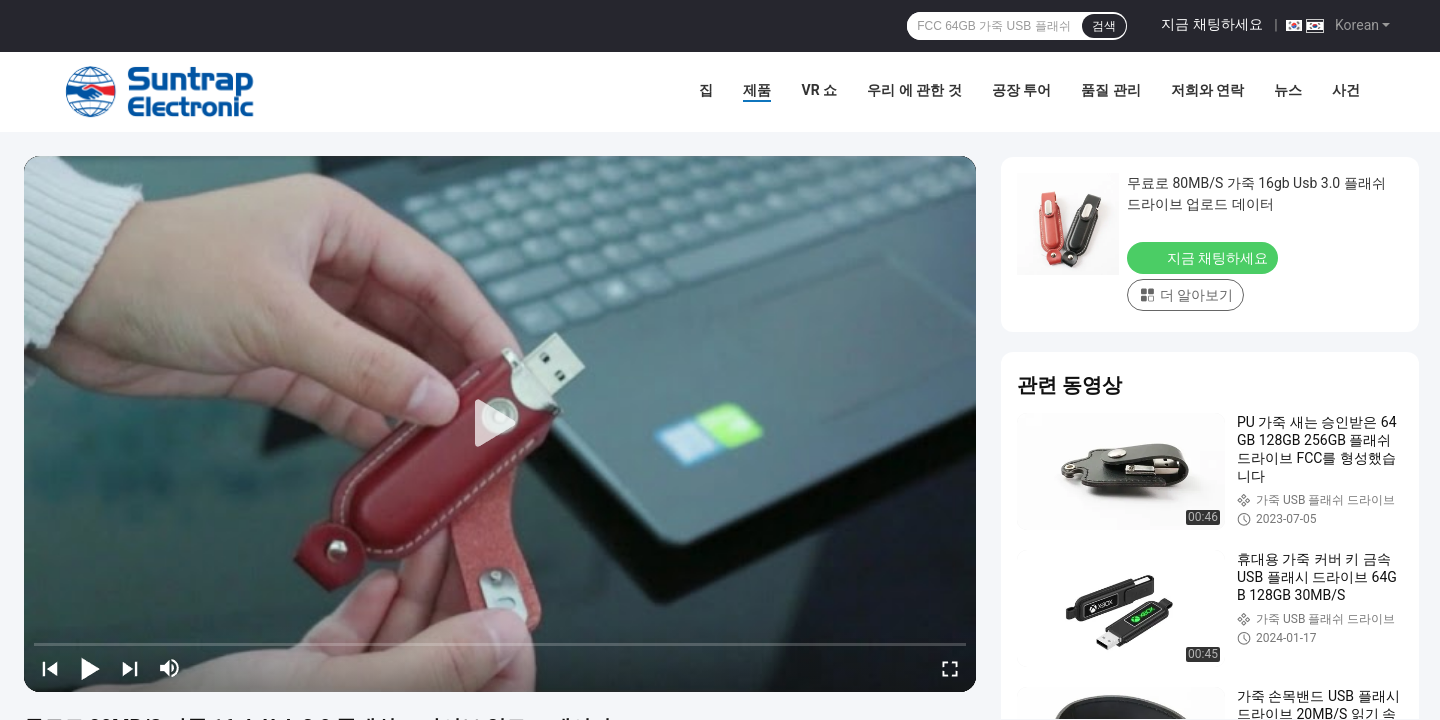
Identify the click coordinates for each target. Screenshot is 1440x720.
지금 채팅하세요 (1211, 24)
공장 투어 (1021, 90)
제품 (757, 90)
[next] (130, 668)
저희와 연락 (1207, 90)
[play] (500, 424)
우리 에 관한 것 (914, 90)
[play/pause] (90, 668)
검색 (1104, 26)
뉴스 (1288, 90)
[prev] (50, 668)
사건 (1346, 90)
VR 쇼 (819, 90)
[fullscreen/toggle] (950, 668)
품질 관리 (1110, 90)
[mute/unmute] (170, 668)
